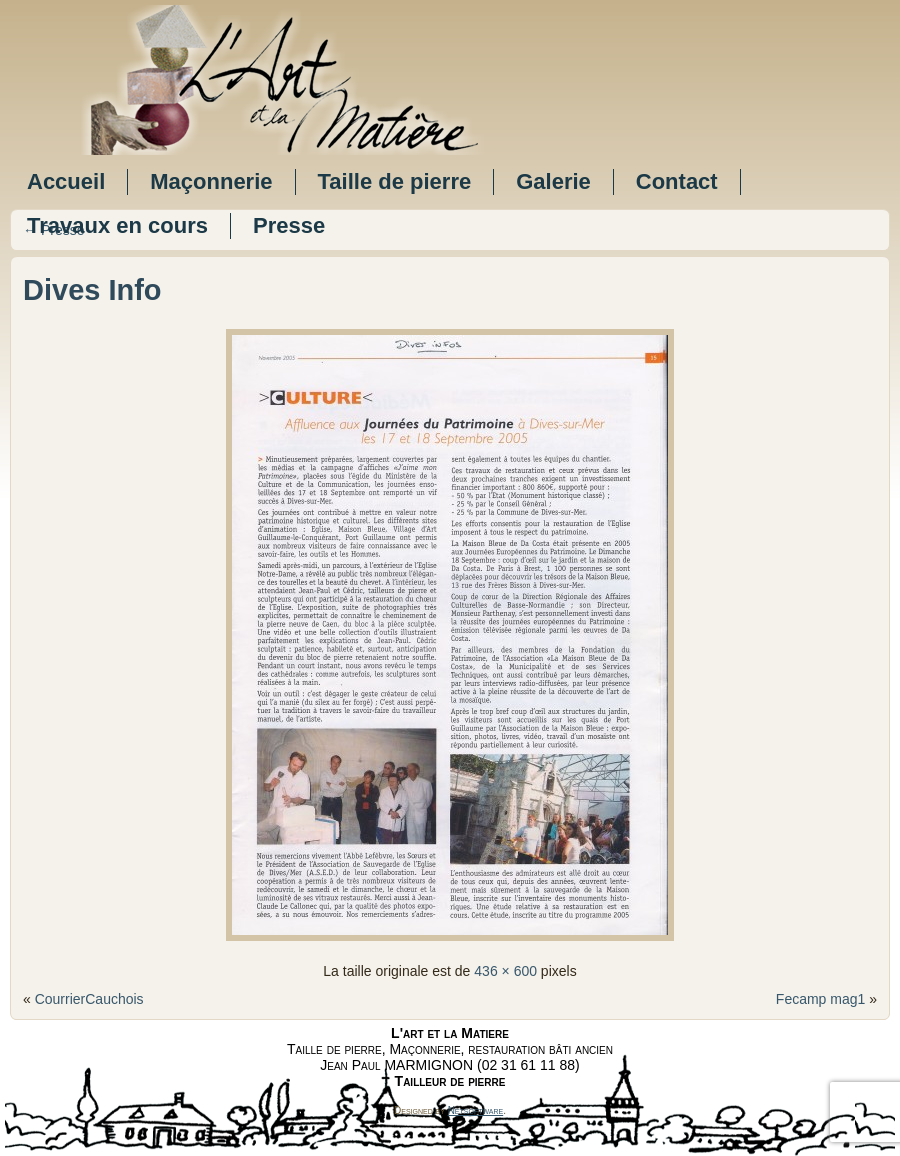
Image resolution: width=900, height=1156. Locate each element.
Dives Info (92, 290)
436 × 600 (505, 971)
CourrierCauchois (89, 999)
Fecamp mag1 (820, 999)
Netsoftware (476, 1110)
